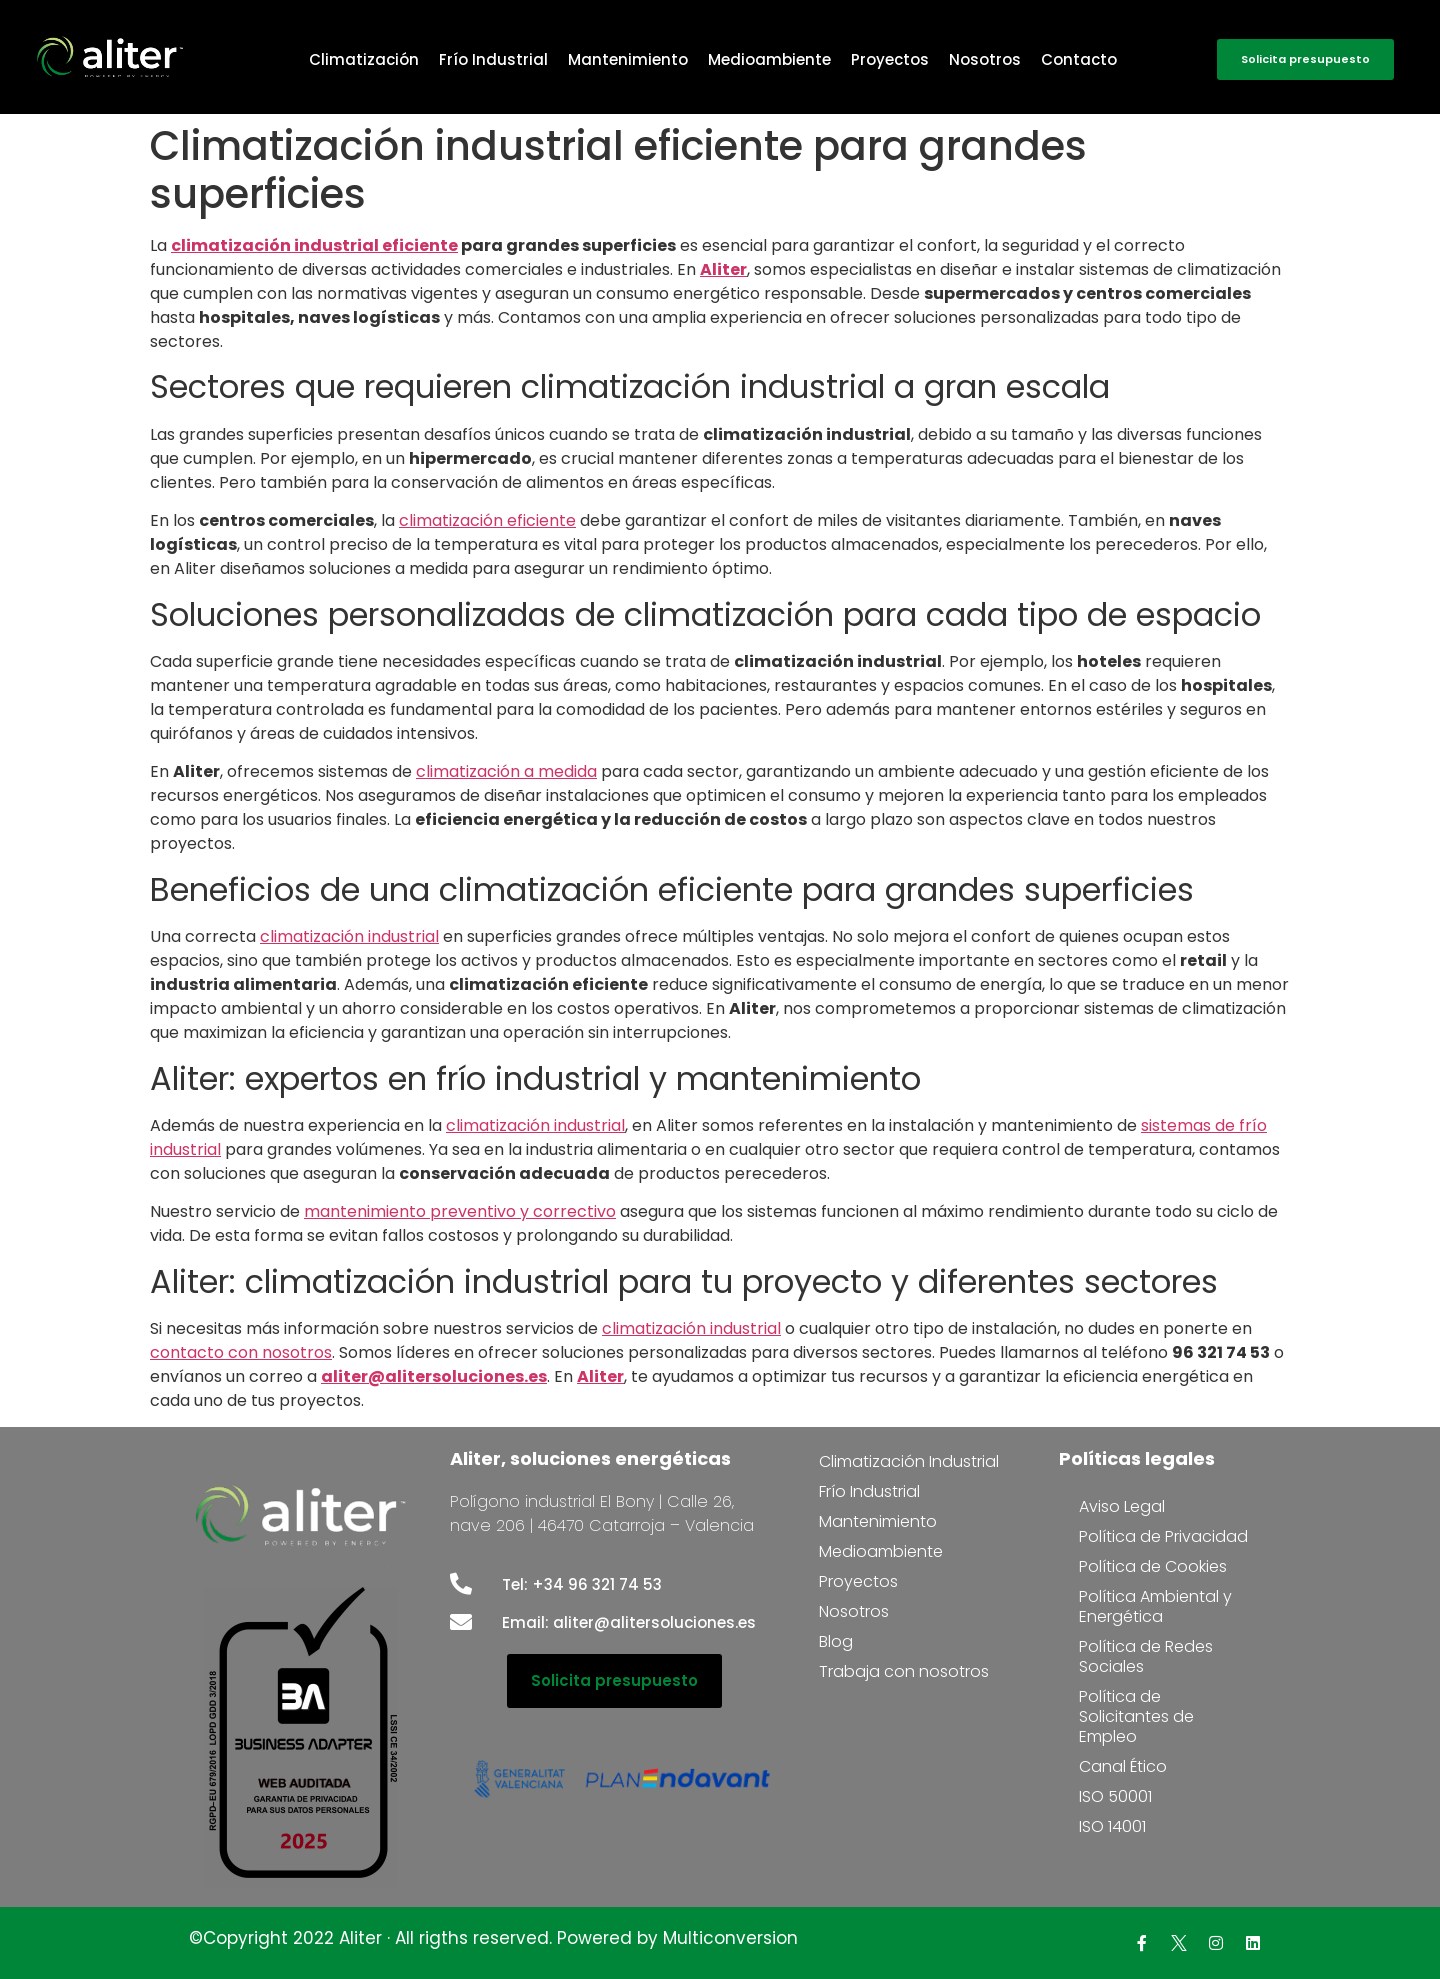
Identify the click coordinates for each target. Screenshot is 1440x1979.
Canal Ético (1123, 1766)
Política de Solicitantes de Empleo (1136, 1716)
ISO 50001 (1115, 1796)
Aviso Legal (1122, 1506)
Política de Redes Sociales (1146, 1656)
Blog (836, 1641)
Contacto (1079, 59)
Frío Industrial (493, 59)
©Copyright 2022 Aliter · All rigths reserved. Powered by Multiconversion (493, 1938)
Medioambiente (769, 59)
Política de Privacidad (1163, 1536)
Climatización (364, 59)
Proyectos (890, 59)
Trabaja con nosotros (904, 1671)
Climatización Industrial (909, 1461)
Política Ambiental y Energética (1155, 1606)
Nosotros (985, 59)
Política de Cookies (1153, 1566)
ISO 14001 (1112, 1826)
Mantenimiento (628, 59)
